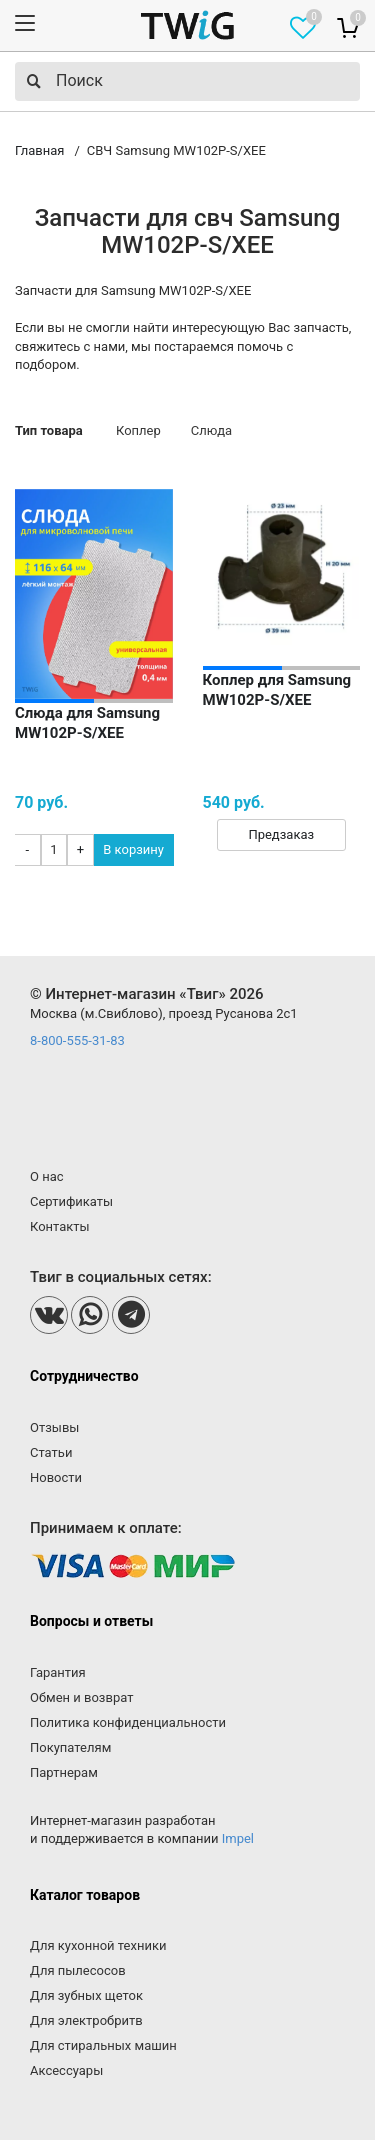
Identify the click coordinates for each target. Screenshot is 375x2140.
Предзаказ (281, 834)
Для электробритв (86, 2020)
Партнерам (64, 1772)
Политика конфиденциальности (128, 1722)
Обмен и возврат (81, 1697)
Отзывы (54, 1427)
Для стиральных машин (103, 2045)
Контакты (60, 1226)
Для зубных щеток (86, 1995)
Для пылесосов (78, 1970)
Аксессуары (66, 2070)
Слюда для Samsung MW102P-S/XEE (87, 723)
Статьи (51, 1452)
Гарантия (58, 1672)
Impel (238, 1838)
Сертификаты (71, 1201)
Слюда (211, 430)
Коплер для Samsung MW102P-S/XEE (277, 690)
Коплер (138, 430)
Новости (56, 1477)
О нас (47, 1176)
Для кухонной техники (98, 1945)
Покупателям (70, 1747)
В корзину (133, 849)
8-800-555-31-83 (77, 1040)
